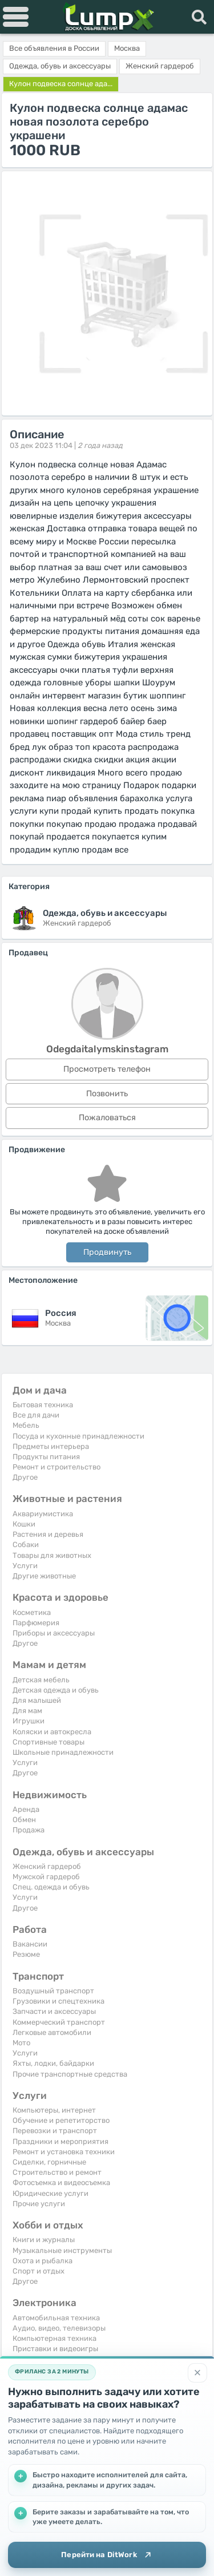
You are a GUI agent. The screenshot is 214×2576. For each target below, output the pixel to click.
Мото (21, 2042)
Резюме (26, 1954)
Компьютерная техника (54, 2338)
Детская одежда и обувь (56, 1690)
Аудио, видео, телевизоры (59, 2328)
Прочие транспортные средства (70, 2074)
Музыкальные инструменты (62, 2250)
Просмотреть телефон (107, 1069)
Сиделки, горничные (49, 2162)
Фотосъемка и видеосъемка (61, 2182)
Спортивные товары (48, 1742)
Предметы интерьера (51, 1446)
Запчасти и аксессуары (54, 2011)
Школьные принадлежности (63, 1752)
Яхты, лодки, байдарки (53, 2063)
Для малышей (37, 1700)
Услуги (25, 1565)
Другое (25, 1477)
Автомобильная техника (56, 2317)
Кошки (24, 1524)
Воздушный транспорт (53, 1990)
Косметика (32, 1612)
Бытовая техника (43, 1404)
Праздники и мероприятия (60, 2141)
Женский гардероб (47, 1866)
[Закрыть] (197, 2373)
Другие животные (44, 1576)
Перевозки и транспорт (55, 2130)
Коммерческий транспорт (59, 2022)
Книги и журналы (44, 2239)
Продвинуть (107, 1252)
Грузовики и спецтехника (58, 2001)
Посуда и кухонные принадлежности (78, 1436)
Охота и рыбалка (42, 2260)
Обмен (24, 1819)
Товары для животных (52, 1555)
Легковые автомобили (52, 2032)
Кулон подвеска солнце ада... (60, 83)
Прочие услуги (39, 2203)
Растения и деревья (48, 1534)
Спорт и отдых (38, 2271)
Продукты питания (46, 1456)
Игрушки (29, 1721)
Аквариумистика (43, 1513)
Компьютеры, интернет (54, 2110)
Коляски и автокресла (52, 1731)
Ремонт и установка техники (64, 2151)
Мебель (26, 1425)
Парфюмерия (36, 1622)
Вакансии (30, 1944)
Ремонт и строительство (56, 1467)
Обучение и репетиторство (61, 2120)
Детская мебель (41, 1679)
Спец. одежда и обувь (51, 1887)
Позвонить (107, 1094)
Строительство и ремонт (57, 2172)
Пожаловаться (107, 1118)
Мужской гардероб (46, 1876)
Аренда (26, 1809)
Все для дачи (36, 1415)
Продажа (29, 1830)
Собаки (26, 1544)
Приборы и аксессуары (54, 1633)
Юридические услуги (50, 2193)
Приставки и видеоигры (55, 2348)
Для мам (27, 1710)
